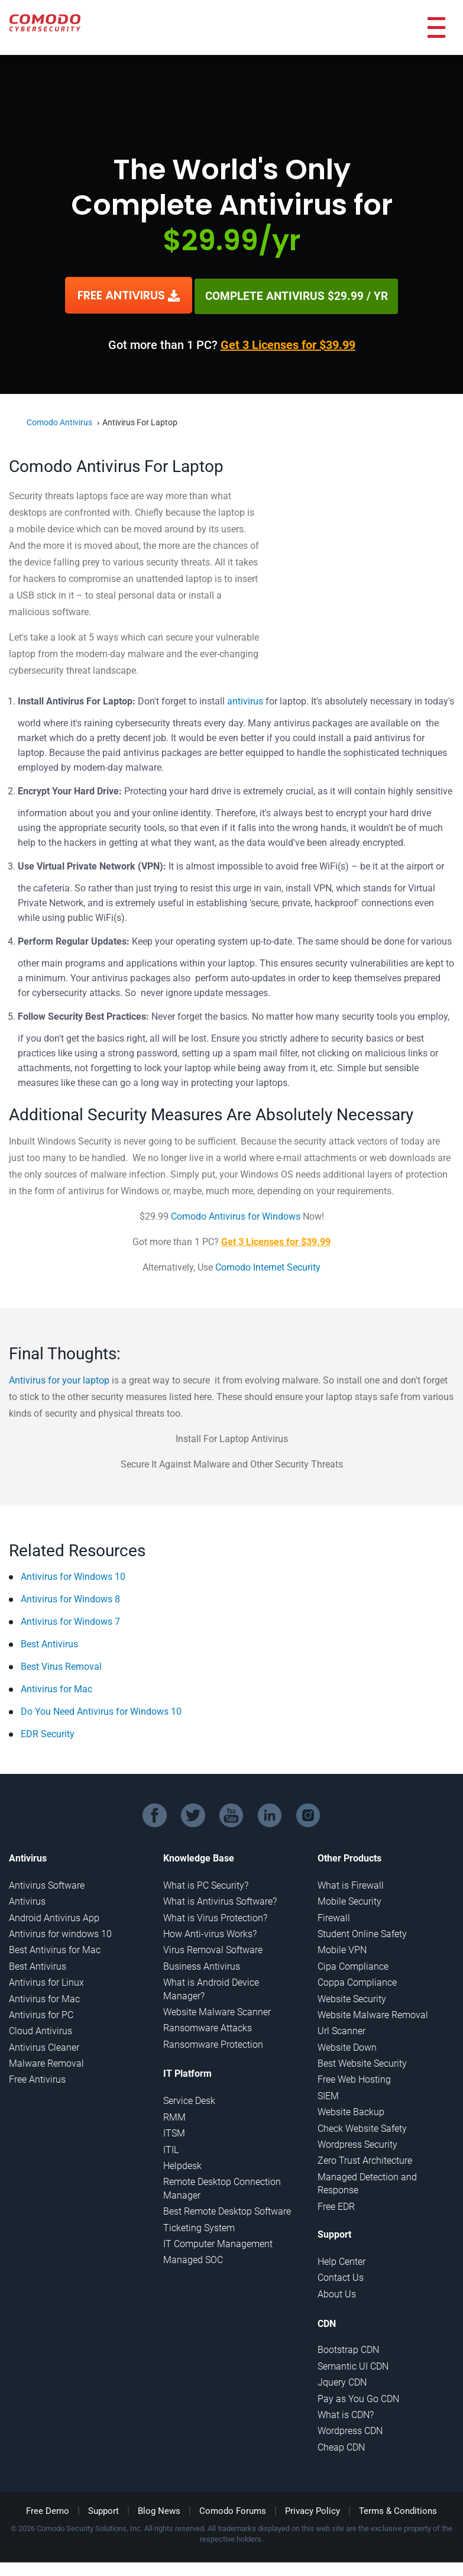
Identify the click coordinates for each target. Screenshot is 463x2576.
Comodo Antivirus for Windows (235, 1214)
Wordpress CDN (350, 2429)
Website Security (352, 1997)
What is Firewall (351, 1883)
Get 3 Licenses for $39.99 (288, 343)
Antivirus (27, 1899)
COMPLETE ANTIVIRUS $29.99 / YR (296, 294)
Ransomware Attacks (207, 2026)
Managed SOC (193, 2258)
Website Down (347, 2045)
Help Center (341, 2259)
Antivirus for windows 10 (60, 1932)
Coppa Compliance (357, 1980)
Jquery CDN (342, 2380)
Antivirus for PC (41, 2013)
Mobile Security (349, 1899)
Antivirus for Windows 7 (70, 1619)
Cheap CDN (341, 2445)
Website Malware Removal (373, 2013)
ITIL (171, 2148)
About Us (337, 2292)
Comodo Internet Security (267, 1265)
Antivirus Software (47, 1883)
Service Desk (189, 2099)
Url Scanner (341, 2029)
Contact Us (341, 2275)
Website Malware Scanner (217, 2010)
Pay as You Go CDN (358, 2397)
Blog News (159, 2509)
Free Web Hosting (354, 2078)
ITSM (174, 2131)
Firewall (334, 1916)
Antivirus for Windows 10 (73, 1574)
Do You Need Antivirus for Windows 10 (101, 1709)
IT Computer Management (218, 2242)
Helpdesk (182, 2164)
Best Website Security (362, 2061)
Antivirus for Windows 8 (70, 1597)
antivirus (245, 699)
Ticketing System (199, 2226)
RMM (174, 2115)
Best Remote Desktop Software (227, 2209)
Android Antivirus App (54, 1916)
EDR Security (48, 1732)
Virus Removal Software (213, 1948)
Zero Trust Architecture (365, 2158)
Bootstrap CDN (348, 2348)
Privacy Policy (312, 2509)
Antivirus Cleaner (44, 2045)
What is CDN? (346, 2413)
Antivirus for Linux (46, 1980)
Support (103, 2509)
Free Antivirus (37, 2078)
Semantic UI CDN (353, 2364)
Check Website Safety (362, 2126)
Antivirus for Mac (56, 1687)
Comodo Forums (232, 2509)
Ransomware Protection (213, 2042)
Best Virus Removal (61, 1664)
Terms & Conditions (398, 2509)
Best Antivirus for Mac (55, 1948)
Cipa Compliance (353, 1964)
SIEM (328, 2094)
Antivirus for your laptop (59, 1378)
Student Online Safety (362, 1932)
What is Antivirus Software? (220, 1899)
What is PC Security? (205, 1883)
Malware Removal (46, 2061)
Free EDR (336, 2204)
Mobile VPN (342, 1948)
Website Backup (351, 2110)
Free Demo (47, 2509)
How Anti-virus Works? (210, 1932)
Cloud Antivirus (40, 2029)
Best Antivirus (49, 1642)
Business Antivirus (201, 1964)
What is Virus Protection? (215, 1916)
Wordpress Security (357, 2142)
